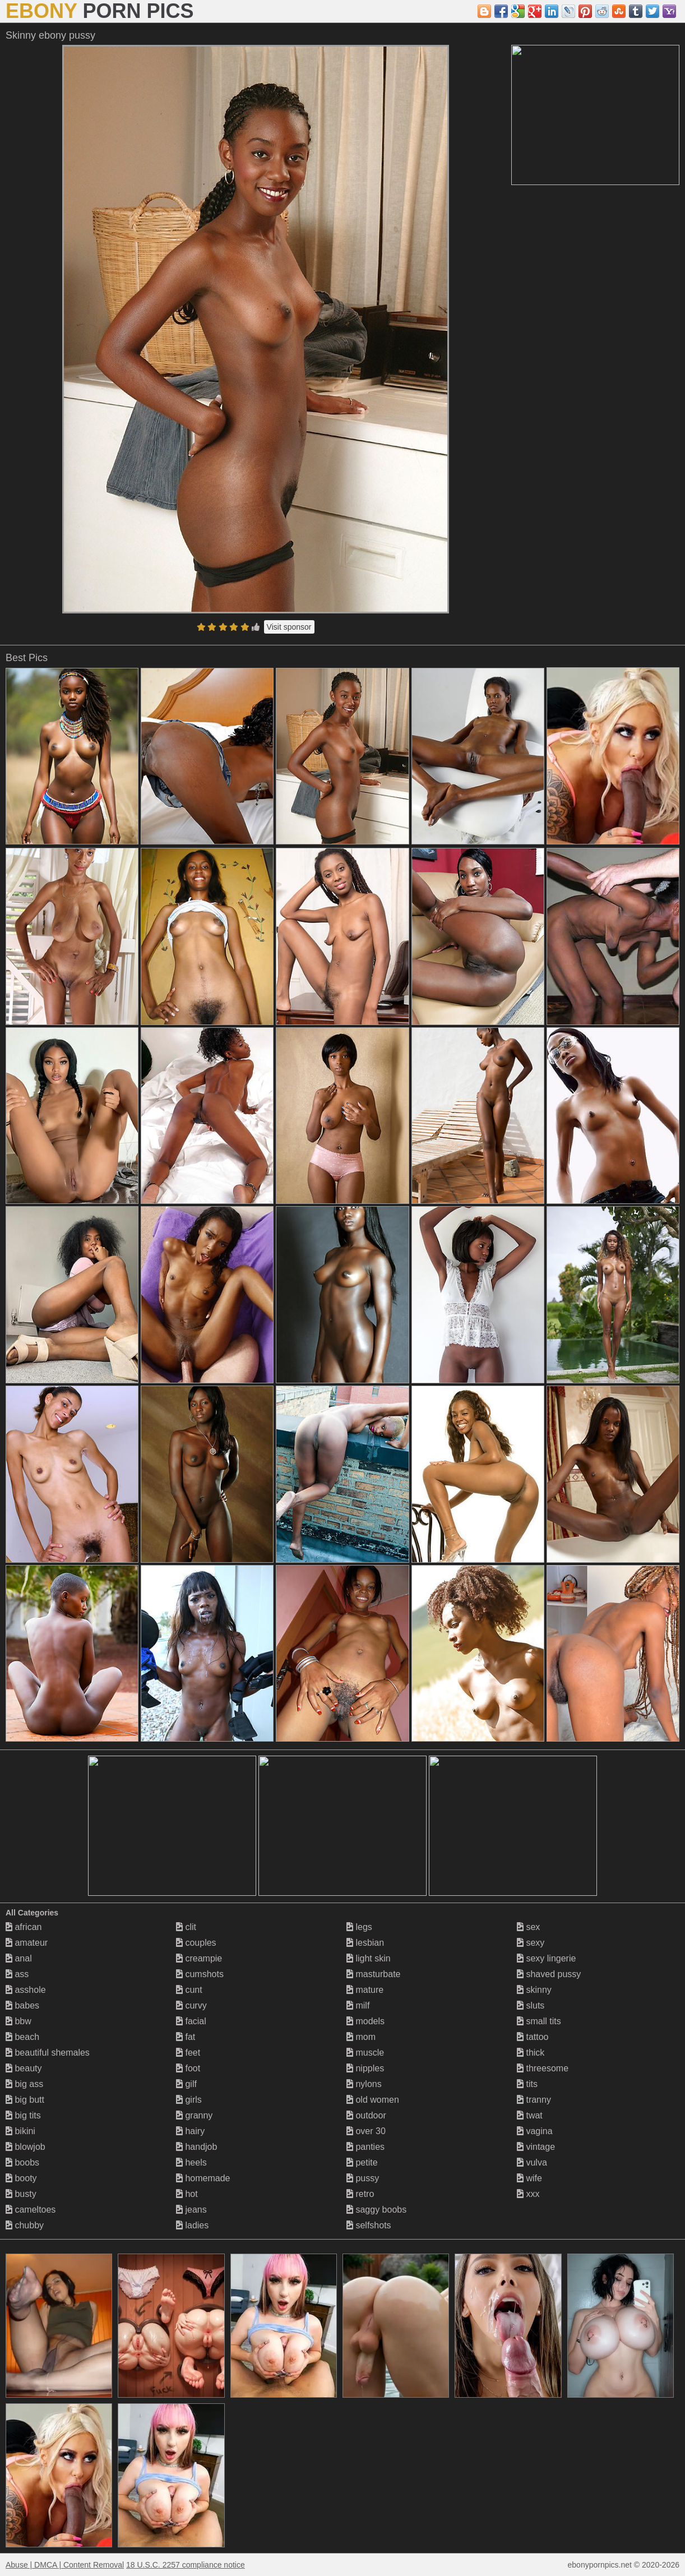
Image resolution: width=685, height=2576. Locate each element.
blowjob (25, 2147)
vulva (532, 2162)
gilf (186, 2084)
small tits (539, 2021)
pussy (362, 2178)
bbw (18, 2021)
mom (361, 2037)
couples (196, 1942)
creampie (199, 1958)
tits (527, 2084)
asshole (26, 1990)
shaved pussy (549, 1974)
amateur (27, 1942)
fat (185, 2037)
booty (21, 2178)
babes (22, 2005)
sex (528, 1927)
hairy (190, 2131)
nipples (365, 2068)
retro (360, 2194)
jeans (191, 2209)
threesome (542, 2068)
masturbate (373, 1974)
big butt (25, 2099)
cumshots (200, 1974)
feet (188, 2052)
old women (372, 2099)
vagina (535, 2131)
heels (191, 2162)
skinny (534, 1990)
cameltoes (30, 2209)
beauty (23, 2068)
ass (17, 1974)
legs (359, 1927)
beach (22, 2037)
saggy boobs (376, 2209)
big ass (24, 2084)
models (365, 2021)
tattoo (532, 2037)
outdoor (366, 2115)
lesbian (365, 1942)
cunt (189, 1990)
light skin (368, 1958)
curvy (191, 2005)
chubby (25, 2225)
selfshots (368, 2225)
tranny (534, 2099)
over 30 (366, 2131)
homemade (203, 2178)
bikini (20, 2131)
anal (19, 1958)
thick (530, 2052)
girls (189, 2099)
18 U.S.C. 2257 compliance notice (185, 2564)
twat (530, 2115)
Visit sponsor (289, 626)
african (23, 1927)
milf (357, 2005)
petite (362, 2162)
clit (186, 1927)
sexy (530, 1942)
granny (194, 2115)
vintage (536, 2147)
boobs (22, 2162)
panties (365, 2147)
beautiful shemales (48, 2052)
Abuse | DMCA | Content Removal (65, 2564)
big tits (23, 2115)
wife (529, 2178)
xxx (528, 2194)
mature (364, 1990)
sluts (530, 2005)
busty (21, 2194)
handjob (196, 2147)
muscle (365, 2052)
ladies (192, 2225)
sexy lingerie (546, 1958)
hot (187, 2194)
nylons (364, 2084)
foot (188, 2068)
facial (191, 2021)
